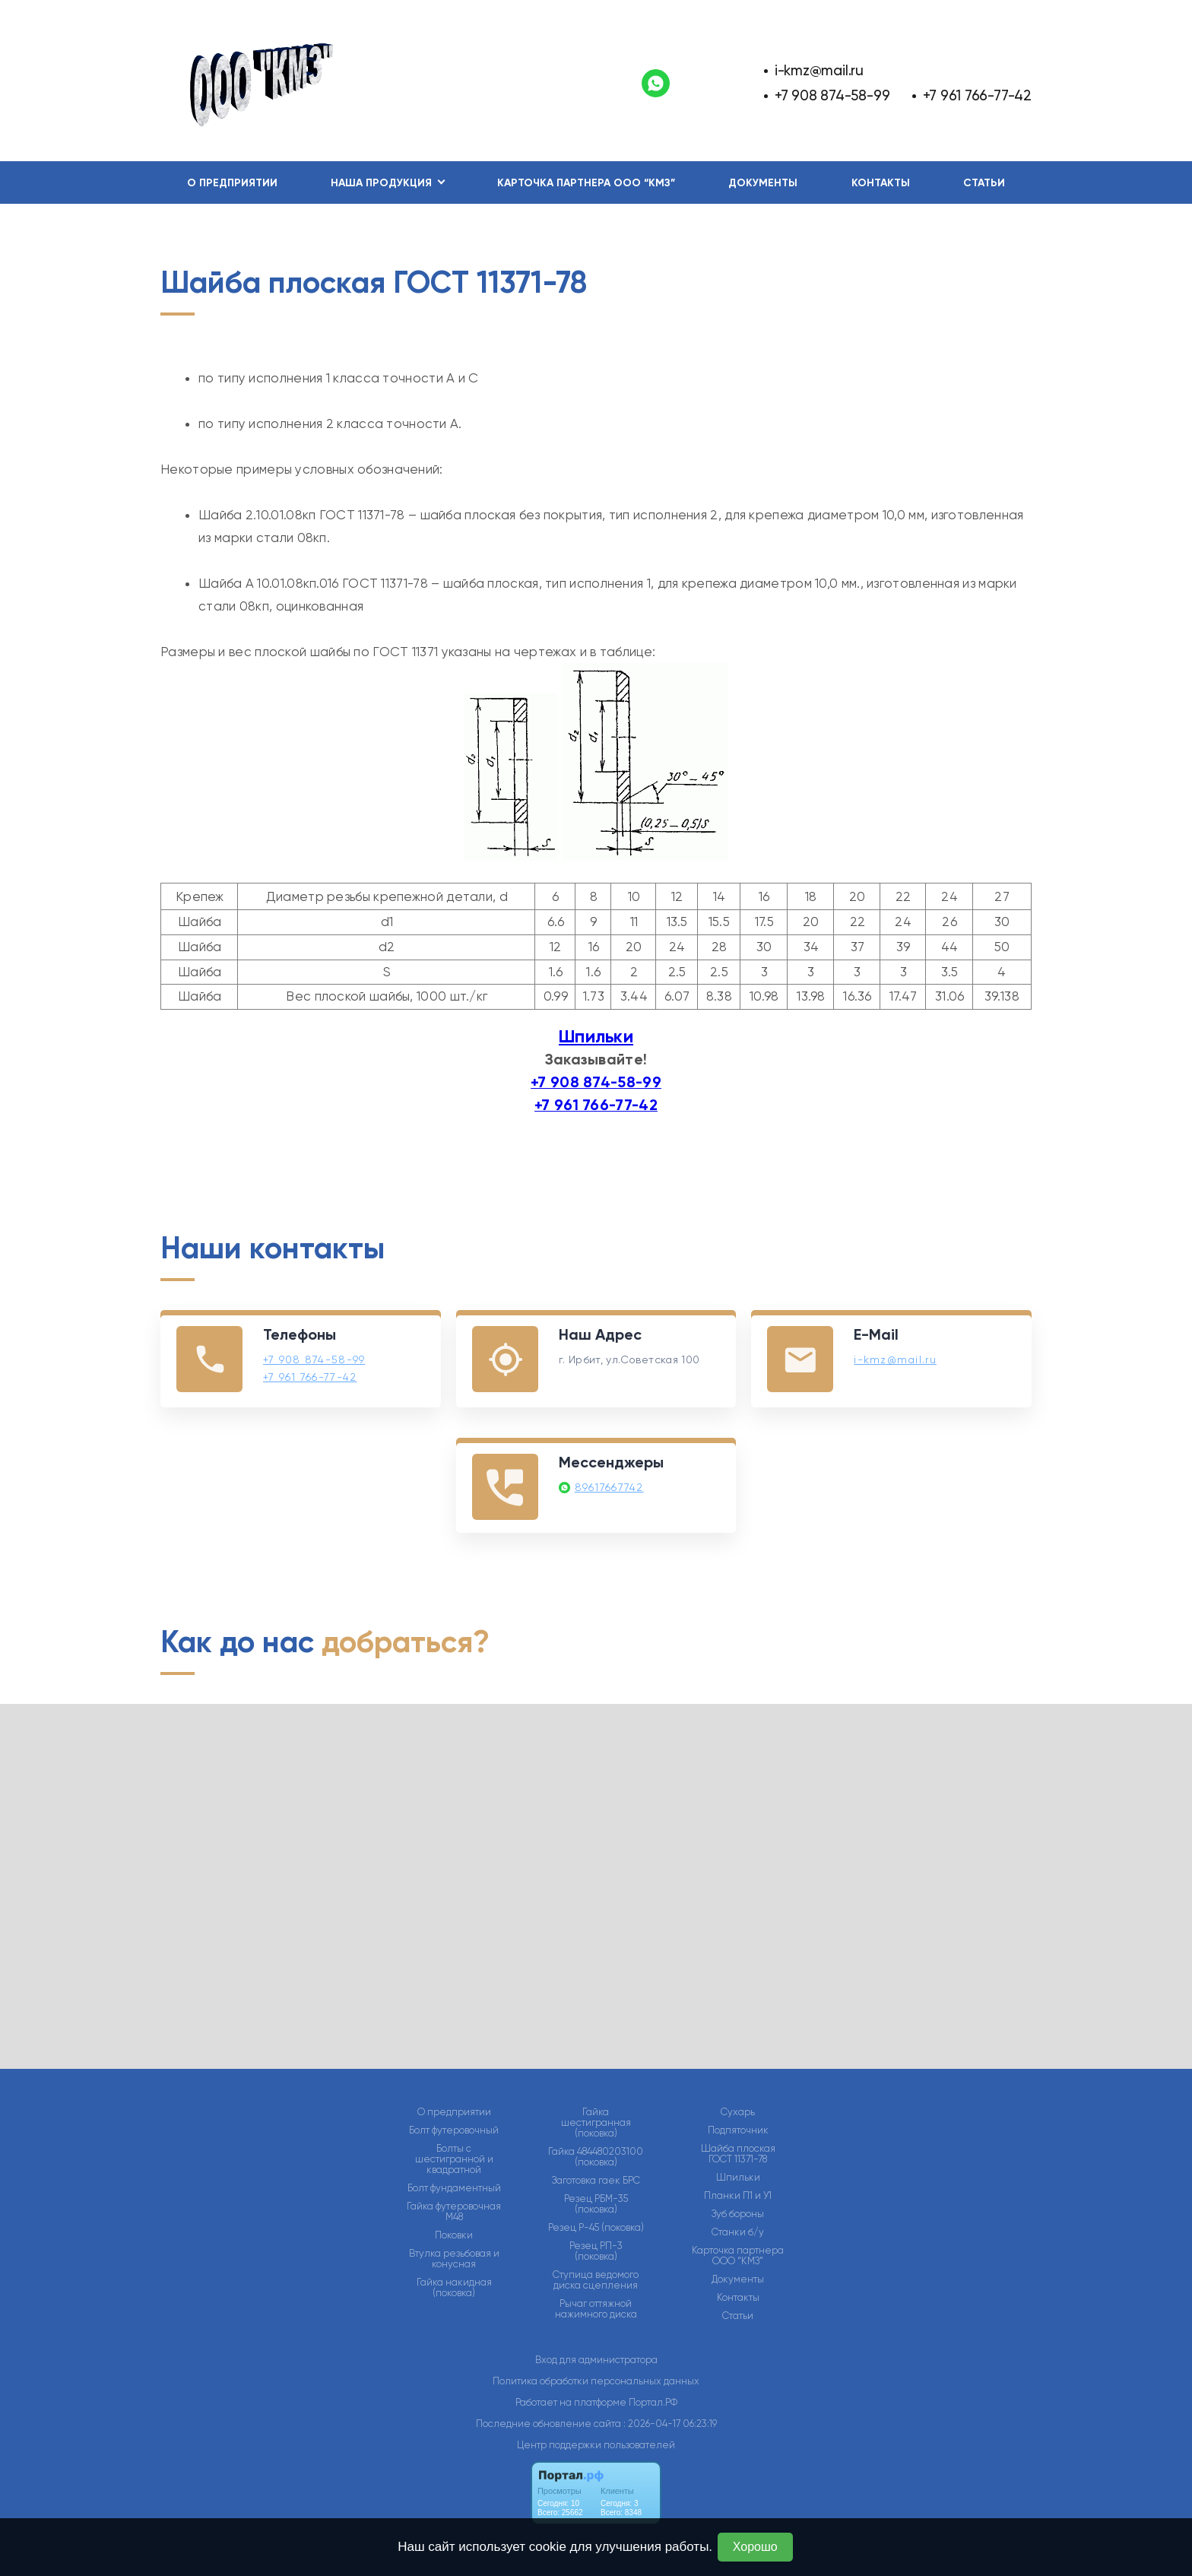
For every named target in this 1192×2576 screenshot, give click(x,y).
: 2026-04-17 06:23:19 (670, 2423)
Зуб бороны (738, 2214)
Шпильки (596, 1036)
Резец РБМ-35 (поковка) (596, 2204)
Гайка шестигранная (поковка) (596, 2123)
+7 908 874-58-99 (832, 95)
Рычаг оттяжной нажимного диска (596, 2309)
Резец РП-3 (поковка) (596, 2251)
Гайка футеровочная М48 (454, 2211)
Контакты (880, 182)
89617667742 (609, 1487)
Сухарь (738, 2112)
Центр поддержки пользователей (596, 2445)
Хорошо (755, 2546)
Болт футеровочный (454, 2130)
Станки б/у (738, 2232)
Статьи (984, 182)
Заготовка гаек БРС (596, 2180)
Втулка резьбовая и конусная (454, 2259)
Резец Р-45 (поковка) (596, 2227)
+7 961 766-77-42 (977, 95)
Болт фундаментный (454, 2188)
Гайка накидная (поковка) (454, 2287)
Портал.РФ (653, 2402)
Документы (762, 182)
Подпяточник (738, 2130)
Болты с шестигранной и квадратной (454, 2159)
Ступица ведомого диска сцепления (596, 2280)
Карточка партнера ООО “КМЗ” (586, 182)
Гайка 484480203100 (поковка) (595, 2157)
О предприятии (232, 182)
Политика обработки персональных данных (596, 2381)
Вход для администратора (596, 2359)
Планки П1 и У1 (738, 2196)
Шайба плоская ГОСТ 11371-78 (738, 2154)
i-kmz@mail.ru (819, 70)
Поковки (454, 2235)
